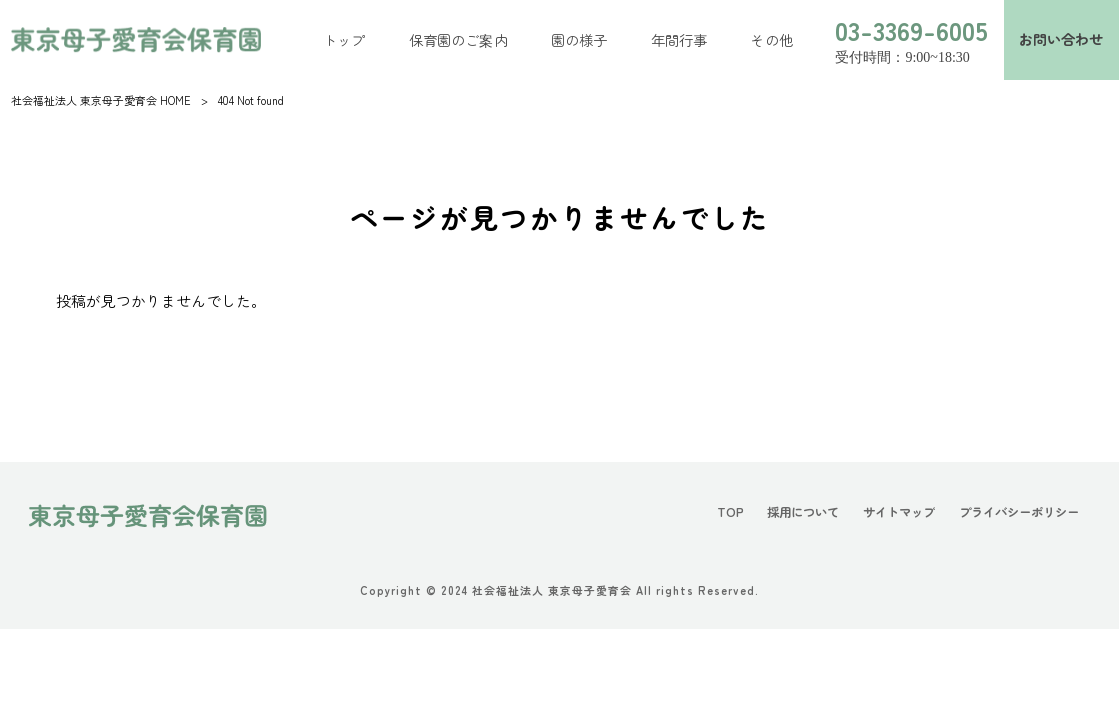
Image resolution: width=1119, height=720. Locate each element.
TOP (730, 512)
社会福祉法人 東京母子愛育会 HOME (101, 100)
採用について (803, 512)
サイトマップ (899, 512)
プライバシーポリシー (1019, 512)
